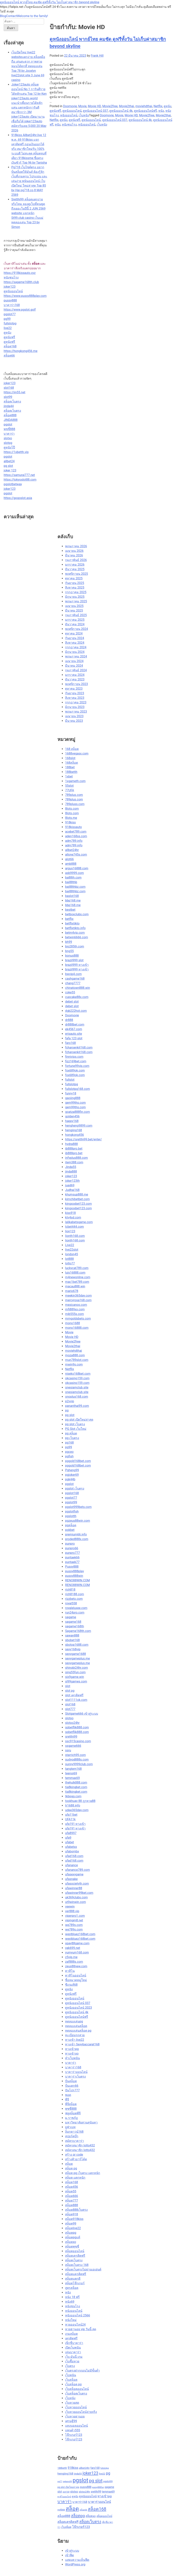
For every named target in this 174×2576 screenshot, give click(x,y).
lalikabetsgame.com (79, 1222)
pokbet (69, 1530)
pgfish (69, 1456)
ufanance (71, 1865)
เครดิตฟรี (71, 2338)
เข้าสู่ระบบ (72, 2550)
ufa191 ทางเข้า (75, 1824)
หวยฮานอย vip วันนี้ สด (80, 2329)
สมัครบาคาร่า (74, 2141)
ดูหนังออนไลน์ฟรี (145, 111)
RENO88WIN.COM (77, 1580)
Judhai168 (72, 1190)
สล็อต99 (70, 2223)
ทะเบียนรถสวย (75, 2035)
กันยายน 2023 (74, 693)
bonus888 (72, 955)
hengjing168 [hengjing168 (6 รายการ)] (65, 2473)
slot (67, 1686)
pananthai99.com (77, 1406)
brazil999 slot (74, 960)
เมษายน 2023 (74, 716)
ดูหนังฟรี (55, 111)
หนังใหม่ (71, 2320)
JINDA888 (10, 420)
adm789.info (73, 841)
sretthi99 (71, 1736)
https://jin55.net (14, 392)
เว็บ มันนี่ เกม (74, 2357)
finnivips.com (74, 1056)
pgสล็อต (70, 1525)
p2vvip (69, 1401)
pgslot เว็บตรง (74, 1488)
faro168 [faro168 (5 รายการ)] (95, 2467)
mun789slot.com (76, 1360)
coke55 (70, 992)
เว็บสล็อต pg (73, 2384)
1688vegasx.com (76, 753)
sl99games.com (76, 1681)
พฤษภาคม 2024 (76, 656)
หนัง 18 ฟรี (72, 2297)
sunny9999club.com (79, 1764)
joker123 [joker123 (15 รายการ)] (90, 2473)
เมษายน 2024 (74, 661)
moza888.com (75, 1355)
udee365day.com (76, 1810)
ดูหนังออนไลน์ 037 (95, 111)
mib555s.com (74, 1314)
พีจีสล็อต (71, 2104)
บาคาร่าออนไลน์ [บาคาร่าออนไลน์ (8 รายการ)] (99, 2502)
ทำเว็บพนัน (72, 2058)
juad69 (69, 1185)
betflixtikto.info (75, 928)
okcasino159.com (77, 1378)
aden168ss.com (76, 836)
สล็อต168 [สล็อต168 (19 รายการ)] (97, 2509)
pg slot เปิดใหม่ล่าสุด (79, 1419)
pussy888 (10, 300)
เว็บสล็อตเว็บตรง (76, 2393)
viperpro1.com (75, 1916)
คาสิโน (70, 1971)
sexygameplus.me (77, 1658)
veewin (69, 1906)
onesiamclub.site (76, 1387)
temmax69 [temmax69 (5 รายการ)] (108, 2491)
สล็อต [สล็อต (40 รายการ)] (72, 2509)
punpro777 (72, 1553)
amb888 (70, 864)
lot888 (69, 1259)
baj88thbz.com (75, 887)
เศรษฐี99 (71, 2421)
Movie (82, 106)
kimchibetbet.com (77, 1199)
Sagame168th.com (78, 1631)
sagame (70, 1617)
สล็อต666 (71, 2196)
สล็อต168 (10, 346)
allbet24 (9, 461)
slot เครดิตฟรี (74, 1695)
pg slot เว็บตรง (75, 1424)
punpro (70, 1543)
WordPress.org (75, 2564)
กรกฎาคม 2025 (75, 592)
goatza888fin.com (77, 1112)
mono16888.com (76, 1328)
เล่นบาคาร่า (73, 2352)
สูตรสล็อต (71, 2288)
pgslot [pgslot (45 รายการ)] (80, 2480)
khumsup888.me (76, 1194)
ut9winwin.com (75, 1902)
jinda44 (9, 406)
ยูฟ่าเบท (70, 2127)
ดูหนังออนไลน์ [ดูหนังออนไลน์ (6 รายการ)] (88, 2496)
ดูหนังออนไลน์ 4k (120, 111)
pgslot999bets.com (78, 1507)
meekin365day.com (78, 1295)
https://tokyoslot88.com (20, 479)
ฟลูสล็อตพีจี (73, 2113)
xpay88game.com (77, 1943)
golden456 (72, 1116)
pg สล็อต (71, 1433)
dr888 (69, 1020)
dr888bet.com (74, 1024)
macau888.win (75, 1286)
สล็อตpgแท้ (72, 2237)
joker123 (10, 286)
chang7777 (72, 983)
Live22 (69, 1245)
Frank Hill (97, 55)
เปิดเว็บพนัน (73, 2347)
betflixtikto (72, 923)
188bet (70, 767)
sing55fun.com (75, 1672)
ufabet (69, 1842)
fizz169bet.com (75, 1061)
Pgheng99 (72, 1470)
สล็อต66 (9, 355)
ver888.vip (72, 1911)
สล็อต (69, 2164)
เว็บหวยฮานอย (75, 2416)
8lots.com (72, 808)
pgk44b (70, 1479)
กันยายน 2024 (74, 638)
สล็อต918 (71, 2214)
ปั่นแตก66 (71, 2086)
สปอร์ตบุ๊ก (71, 2136)
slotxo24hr (72, 1723)
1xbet (69, 776)
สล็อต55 (70, 2191)
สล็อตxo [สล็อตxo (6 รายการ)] (91, 2516)
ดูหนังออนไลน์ (72, 111)
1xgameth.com (75, 781)
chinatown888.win (77, 988)
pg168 (69, 1442)
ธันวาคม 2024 (74, 624)
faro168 (70, 1043)
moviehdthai (143, 106)
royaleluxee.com (76, 1608)
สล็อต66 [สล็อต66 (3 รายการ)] (83, 2510)
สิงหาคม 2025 (74, 587)
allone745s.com (76, 854)
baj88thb (71, 882)
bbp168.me (73, 900)
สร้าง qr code (74, 2154)
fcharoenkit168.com (78, 1047)
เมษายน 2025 (74, 606)
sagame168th (74, 1626)
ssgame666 (73, 1746)
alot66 (69, 859)
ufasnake (71, 1879)
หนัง (161, 111)
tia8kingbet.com (76, 1787)
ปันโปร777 (72, 2090)
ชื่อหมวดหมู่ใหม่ (76, 1980)
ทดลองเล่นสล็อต (76, 2026)
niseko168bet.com (77, 1373)
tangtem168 (73, 1769)
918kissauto (73, 827)
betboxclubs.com (77, 914)
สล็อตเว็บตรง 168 (76, 2265)
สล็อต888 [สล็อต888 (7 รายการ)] (63, 2516)
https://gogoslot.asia (18, 498)
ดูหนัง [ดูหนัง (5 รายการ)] (75, 2496)
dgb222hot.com (76, 1011)
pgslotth (70, 1516)
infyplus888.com (76, 1158)
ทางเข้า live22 (74, 2040)
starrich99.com (75, 1755)
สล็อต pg (71, 2168)
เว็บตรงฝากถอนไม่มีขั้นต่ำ (82, 2370)
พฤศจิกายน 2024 (76, 629)
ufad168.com (74, 1856)
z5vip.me (71, 1957)
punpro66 (71, 1548)
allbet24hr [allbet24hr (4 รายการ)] (84, 2468)
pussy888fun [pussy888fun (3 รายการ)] (98, 2487)
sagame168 (73, 1622)
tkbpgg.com (73, 1796)
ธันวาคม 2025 (74, 569)
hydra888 (71, 1144)
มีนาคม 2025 (74, 610)
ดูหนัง (167, 106)
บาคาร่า (9, 433)
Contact (11, 16)
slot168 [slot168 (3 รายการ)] (66, 2492)
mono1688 (72, 1323)
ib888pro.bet (73, 1148)
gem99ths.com (75, 1102)
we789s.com (74, 1925)
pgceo (69, 1452)
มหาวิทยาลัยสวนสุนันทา (81, 2122)
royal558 (71, 1603)
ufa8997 (70, 1833)
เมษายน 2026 (74, 551)
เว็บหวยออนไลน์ (76, 2407)
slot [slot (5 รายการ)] (59, 2491)
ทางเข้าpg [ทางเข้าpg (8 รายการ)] (104, 2496)
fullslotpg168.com (77, 1089)
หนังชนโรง (69, 124)
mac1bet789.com (77, 1282)
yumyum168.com (77, 1952)
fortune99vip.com (77, 1066)
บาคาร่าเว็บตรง (75, 2076)
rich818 (70, 1589)
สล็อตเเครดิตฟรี (75, 2274)
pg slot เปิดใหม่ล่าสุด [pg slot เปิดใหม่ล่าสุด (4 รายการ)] (68, 2487)
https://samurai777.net (19, 475)
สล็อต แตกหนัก (75, 2177)
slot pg (69, 1690)
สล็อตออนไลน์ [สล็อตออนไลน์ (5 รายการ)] (104, 2516)
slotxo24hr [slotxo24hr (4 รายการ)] (84, 2491)
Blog (3, 16)
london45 (71, 1254)
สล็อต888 (10, 415)
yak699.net (72, 1948)
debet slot (72, 1001)
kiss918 (70, 1213)
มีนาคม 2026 (74, 555)
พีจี (67, 2099)
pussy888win (74, 1576)
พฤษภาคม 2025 (76, 601)
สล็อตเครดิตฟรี (75, 2255)
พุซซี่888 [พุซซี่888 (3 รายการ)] (61, 2510)
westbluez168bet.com (80, 1934)
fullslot (69, 1079)
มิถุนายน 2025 (74, 597)
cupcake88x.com (76, 997)
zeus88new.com (76, 1966)
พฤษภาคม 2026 (76, 546)
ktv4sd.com (73, 1217)
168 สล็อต (72, 749)
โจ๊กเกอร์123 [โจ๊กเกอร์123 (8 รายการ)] (81, 2527)
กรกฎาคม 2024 (75, 647)
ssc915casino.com (78, 1741)
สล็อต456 (71, 2187)
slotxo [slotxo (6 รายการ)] (74, 2491)
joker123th (72, 1181)
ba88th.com (73, 877)
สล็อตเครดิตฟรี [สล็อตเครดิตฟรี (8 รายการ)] (67, 2522)
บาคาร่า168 (12, 305)
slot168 (9, 388)
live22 (8, 328)
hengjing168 (73, 1130)
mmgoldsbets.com (78, 1318)
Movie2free (110, 106)
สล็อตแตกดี (72, 2278)
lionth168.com (75, 1236)
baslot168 (72, 896)
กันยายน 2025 (74, 583)
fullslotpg (10, 323)
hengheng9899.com (78, 1125)
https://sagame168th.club (21, 282)
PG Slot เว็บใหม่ (75, 1429)
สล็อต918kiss (74, 2219)
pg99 (7, 319)
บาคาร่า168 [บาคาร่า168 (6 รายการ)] (79, 2502)
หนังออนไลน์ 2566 (77, 2315)
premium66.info (76, 1534)
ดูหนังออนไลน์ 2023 (78, 2007)
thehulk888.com (76, 1782)
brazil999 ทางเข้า (76, 965)
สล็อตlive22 (73, 2228)
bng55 (69, 951)
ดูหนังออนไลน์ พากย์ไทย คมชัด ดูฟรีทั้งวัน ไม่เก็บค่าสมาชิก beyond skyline (49, 2)
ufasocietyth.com (77, 1883)
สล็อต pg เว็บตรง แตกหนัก (82, 2173)
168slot (70, 758)
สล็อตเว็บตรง (12, 401)
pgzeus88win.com (77, 1520)
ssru (68, 1750)
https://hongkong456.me (20, 351)
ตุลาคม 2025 (74, 578)
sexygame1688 (75, 1654)
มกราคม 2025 (74, 620)
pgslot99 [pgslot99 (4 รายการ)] (108, 2481)
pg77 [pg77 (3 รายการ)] (59, 2481)
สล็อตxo (70, 2242)
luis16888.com (75, 1272)
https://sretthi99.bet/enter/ (83, 1139)
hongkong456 (74, 1135)
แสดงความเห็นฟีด (77, 2560)
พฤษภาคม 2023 (76, 711)
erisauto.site (73, 1034)
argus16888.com (76, 868)
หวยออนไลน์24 (75, 2324)
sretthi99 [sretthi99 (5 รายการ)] (96, 2491)
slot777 (70, 1709)
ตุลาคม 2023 (74, 688)
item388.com (74, 1162)
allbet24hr (72, 850)
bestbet (70, 909)
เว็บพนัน (70, 2375)
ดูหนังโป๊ (9, 447)
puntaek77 (72, 1562)
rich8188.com (74, 1594)
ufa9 (68, 1837)
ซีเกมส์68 (71, 1984)
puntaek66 (72, 1557)
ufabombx (72, 1851)
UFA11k (70, 1819)
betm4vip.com (75, 932)
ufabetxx (71, 1847)
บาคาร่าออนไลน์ (76, 2072)
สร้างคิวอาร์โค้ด (76, 2159)
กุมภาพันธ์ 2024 (76, 670)
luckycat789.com (76, 1268)
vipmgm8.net (74, 1920)
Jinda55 (70, 1167)
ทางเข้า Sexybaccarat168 (82, 2044)
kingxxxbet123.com (78, 1204)
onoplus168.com (76, 1396)
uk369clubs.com (76, 1897)
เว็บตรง (70, 2366)
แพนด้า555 (72, 2430)
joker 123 (10, 470)
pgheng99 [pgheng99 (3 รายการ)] (67, 2481)
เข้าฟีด (69, 2555)
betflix (69, 919)
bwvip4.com (73, 974)
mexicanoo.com (76, 1305)
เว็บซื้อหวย (72, 2361)
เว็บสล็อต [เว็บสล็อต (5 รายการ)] (66, 2527)
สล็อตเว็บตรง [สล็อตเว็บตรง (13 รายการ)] (90, 2521)
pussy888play (74, 1571)
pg (67, 1410)
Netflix (158, 106)
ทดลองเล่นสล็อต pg (78, 2030)
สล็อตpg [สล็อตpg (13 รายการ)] (78, 2515)
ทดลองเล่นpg (74, 2021)
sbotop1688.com (76, 1645)
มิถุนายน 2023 (74, 707)
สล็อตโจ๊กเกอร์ (75, 2283)
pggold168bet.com (78, 1461)
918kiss (70, 822)
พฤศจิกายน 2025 (76, 574)
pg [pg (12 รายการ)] (108, 2473)
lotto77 (70, 1263)
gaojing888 (72, 1098)
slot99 (8, 397)
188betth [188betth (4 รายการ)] (62, 2468)
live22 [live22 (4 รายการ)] (102, 2473)
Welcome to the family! (32, 16)
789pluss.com (74, 804)
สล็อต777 (71, 2200)
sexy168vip (72, 1649)
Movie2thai (126, 106)
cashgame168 (74, 978)
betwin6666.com (76, 937)
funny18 (70, 1093)
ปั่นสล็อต (71, 2081)
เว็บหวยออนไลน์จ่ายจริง (81, 2412)
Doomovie (70, 106)
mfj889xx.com (75, 1309)
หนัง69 (69, 2301)
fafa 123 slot (73, 1038)
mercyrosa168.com (78, 1300)
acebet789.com (75, 831)
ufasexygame (74, 1874)
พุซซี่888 (9, 429)
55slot (69, 785)
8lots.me (71, 818)
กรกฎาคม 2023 (75, 702)
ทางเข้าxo (71, 2053)
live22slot (71, 1249)
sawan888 (72, 1635)
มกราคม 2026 (74, 564)
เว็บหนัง (84, 115)
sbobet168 (72, 1640)
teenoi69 (71, 1773)
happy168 (71, 1121)
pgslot (8, 424)
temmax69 (72, 1778)
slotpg (8, 443)
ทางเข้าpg (72, 2049)
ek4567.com (73, 1029)
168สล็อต (71, 762)
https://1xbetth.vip (16, 452)
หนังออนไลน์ (68, 115)
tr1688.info (72, 1805)
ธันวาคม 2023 (74, 679)
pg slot (8, 466)
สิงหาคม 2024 (74, 642)
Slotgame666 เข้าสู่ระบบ (81, 1713)
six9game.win (74, 1677)
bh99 (68, 942)
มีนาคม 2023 (74, 721)
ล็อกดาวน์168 (74, 2131)
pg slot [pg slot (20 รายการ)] (96, 2480)
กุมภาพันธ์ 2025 (76, 615)
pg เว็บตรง (72, 1438)
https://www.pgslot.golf (20, 309)
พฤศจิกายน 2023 (76, 684)
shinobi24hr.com (76, 1667)
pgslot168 (72, 1493)
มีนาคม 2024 (74, 665)
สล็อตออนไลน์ (74, 2251)
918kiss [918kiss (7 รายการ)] (73, 2468)
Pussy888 (71, 1566)
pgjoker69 (72, 1475)
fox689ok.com (75, 1070)
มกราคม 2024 (74, 675)
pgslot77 (10, 314)
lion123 (70, 1231)
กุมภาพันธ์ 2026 (76, 560)
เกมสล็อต (71, 2334)
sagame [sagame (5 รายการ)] (109, 2487)
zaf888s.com (74, 1961)
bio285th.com (74, 946)
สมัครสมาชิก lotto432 (80, 2145)
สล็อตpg (70, 2233)
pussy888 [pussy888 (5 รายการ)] (85, 2487)
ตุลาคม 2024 (74, 633)
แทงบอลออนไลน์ (76, 2425)
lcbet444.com (74, 1226)
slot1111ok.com (76, 1700)
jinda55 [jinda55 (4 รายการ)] (78, 2473)
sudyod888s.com (77, 1759)
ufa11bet (71, 1814)
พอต (68, 2095)
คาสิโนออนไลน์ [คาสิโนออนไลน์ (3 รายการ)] (64, 2496)
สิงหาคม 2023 (74, 698)
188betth (71, 772)
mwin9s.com (74, 1364)
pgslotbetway (13, 484)
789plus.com (74, 795)
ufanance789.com (77, 1870)
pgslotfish (71, 1511)
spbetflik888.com (77, 1727)
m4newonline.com (77, 1277)
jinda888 (71, 1171)
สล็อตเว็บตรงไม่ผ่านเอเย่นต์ (83, 2269)
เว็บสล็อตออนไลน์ (77, 2389)
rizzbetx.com (74, 1599)
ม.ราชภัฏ (71, 2118)
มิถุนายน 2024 (74, 652)
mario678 (71, 1291)
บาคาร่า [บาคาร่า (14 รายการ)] (64, 2501)
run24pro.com (74, 1612)
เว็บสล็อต (71, 2380)
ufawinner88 (73, 1888)
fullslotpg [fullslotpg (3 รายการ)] (104, 2468)
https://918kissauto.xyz (20, 273)
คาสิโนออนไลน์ (75, 1975)
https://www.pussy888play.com (25, 296)
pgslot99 (71, 1502)
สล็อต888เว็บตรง (76, 2210)
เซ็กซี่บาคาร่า (74, 2343)
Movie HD (94, 106)
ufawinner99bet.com (79, 1893)
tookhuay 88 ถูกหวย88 (80, 1801)
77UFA (69, 790)
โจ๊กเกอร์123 (73, 2435)
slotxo (8, 438)
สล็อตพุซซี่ (72, 2246)
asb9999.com (74, 873)
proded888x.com (76, 1539)
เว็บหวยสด (72, 2402)
